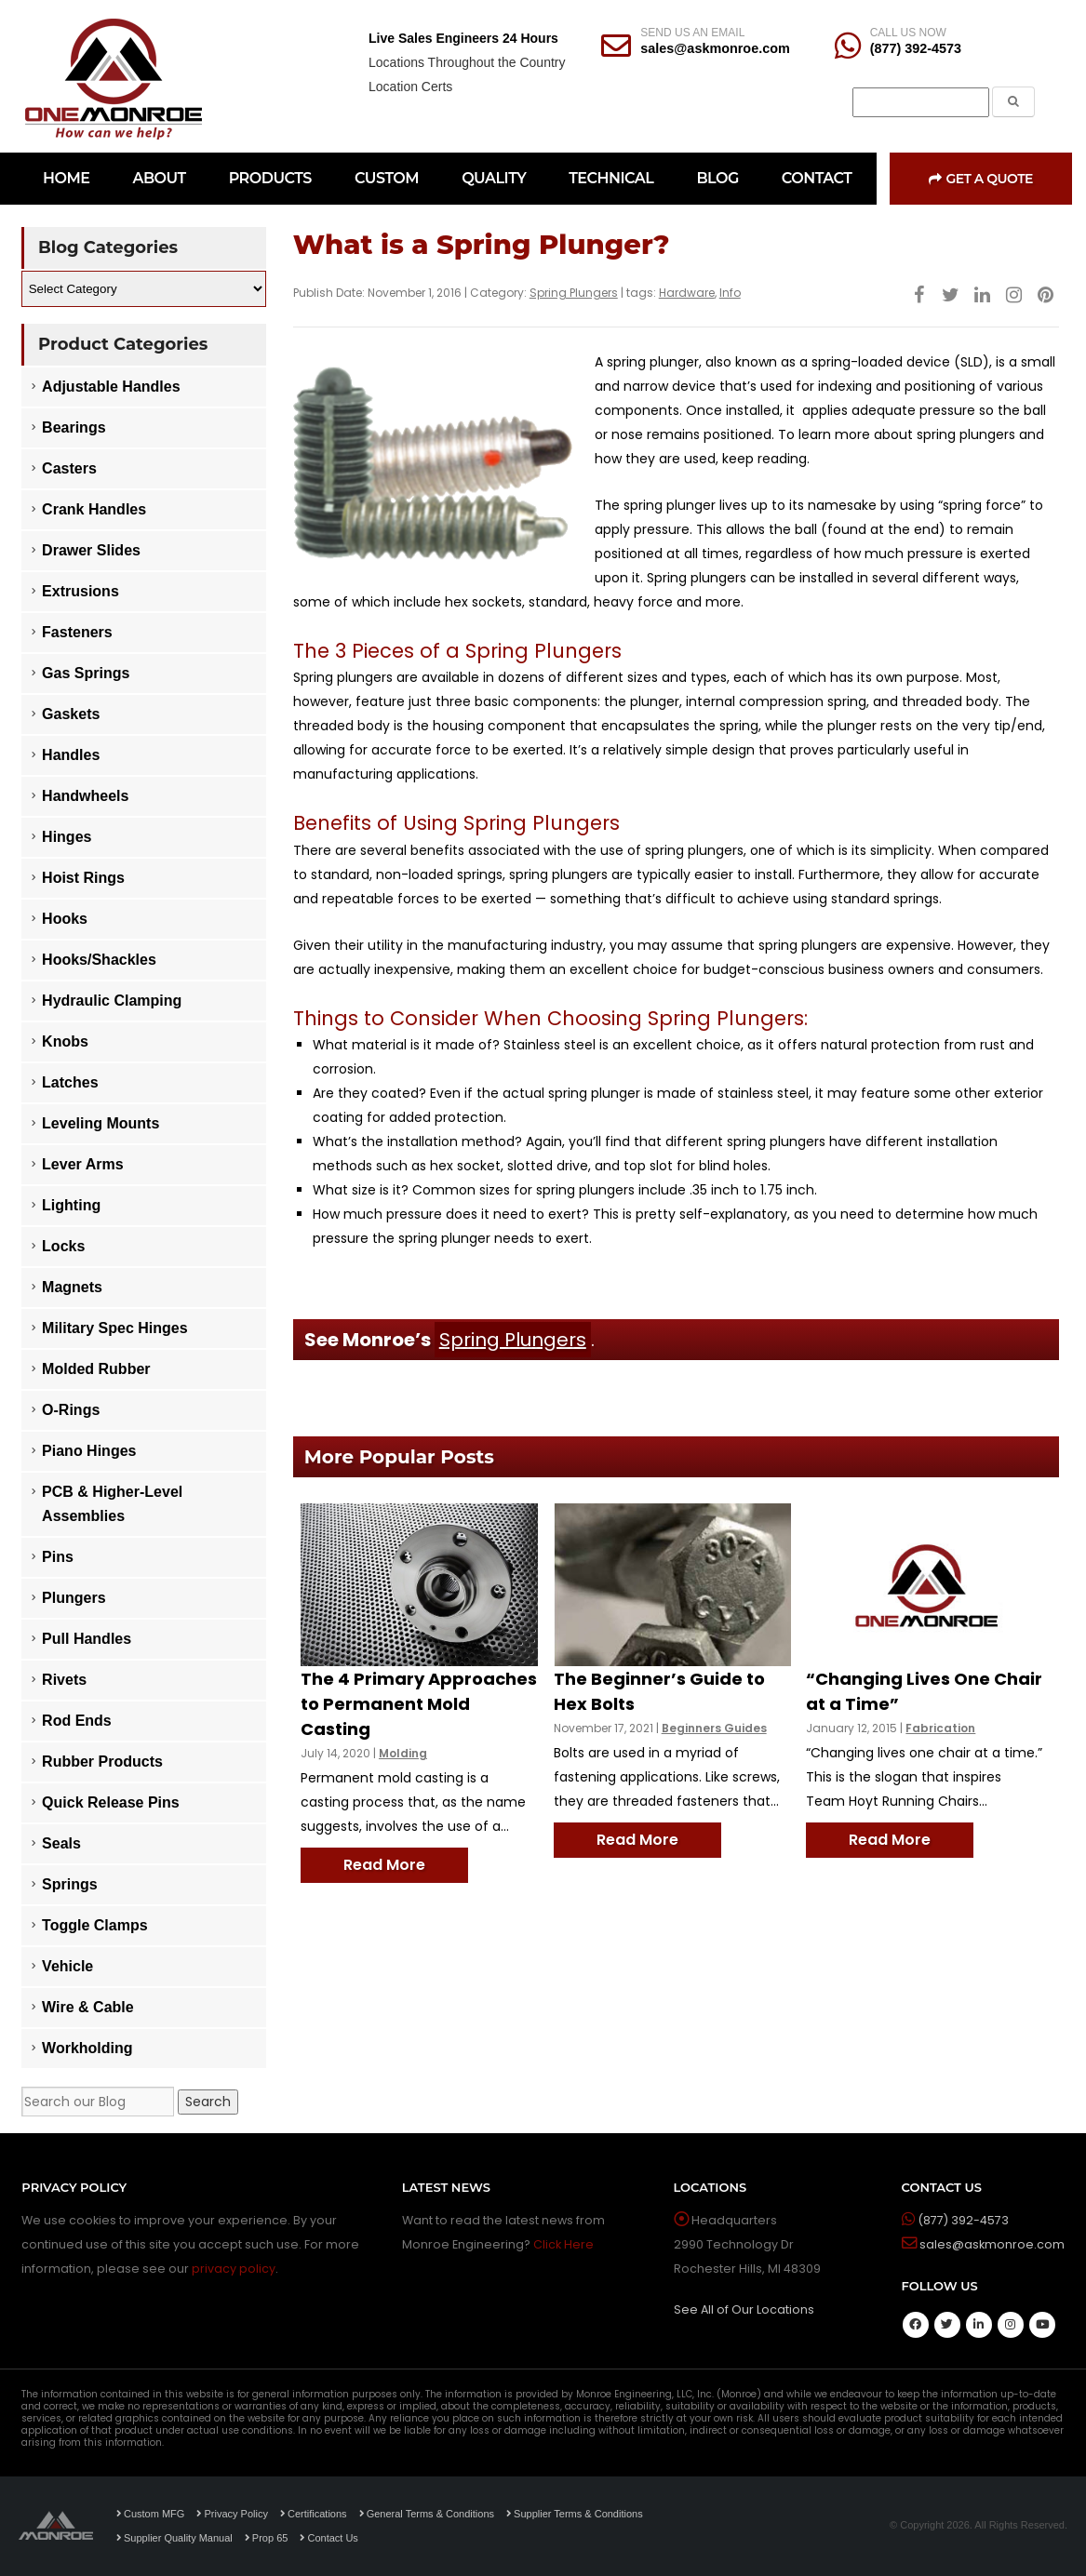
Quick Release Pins (111, 1802)
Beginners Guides (714, 1728)
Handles (71, 755)
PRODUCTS (270, 178)
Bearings (73, 427)
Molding (403, 1753)
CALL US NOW (908, 32)
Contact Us (328, 2537)
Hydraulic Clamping (111, 1000)
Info (730, 292)
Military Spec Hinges (115, 1328)
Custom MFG (150, 2513)
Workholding (87, 2048)
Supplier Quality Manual (174, 2537)
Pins (58, 1557)
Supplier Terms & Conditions (574, 2513)
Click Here (563, 2244)
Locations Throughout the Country (467, 62)
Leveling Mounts (100, 1123)
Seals (61, 1843)
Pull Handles (86, 1639)
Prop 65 (266, 2537)
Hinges (66, 837)
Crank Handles (94, 509)
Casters (69, 468)
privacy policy (233, 2268)
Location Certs (410, 86)
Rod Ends (77, 1720)
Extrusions (80, 591)
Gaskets (71, 714)
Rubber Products (102, 1761)
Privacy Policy (231, 2513)
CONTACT (817, 178)
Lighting (71, 1205)
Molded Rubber (96, 1369)
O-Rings (71, 1410)
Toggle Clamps (95, 1925)
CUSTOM (387, 178)
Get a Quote (981, 178)
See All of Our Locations (744, 2309)
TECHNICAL (611, 178)
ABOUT (158, 178)
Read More (384, 1864)
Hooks (64, 919)
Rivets (64, 1680)
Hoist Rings (83, 878)
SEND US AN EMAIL (692, 32)
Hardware (687, 292)
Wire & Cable (88, 2007)
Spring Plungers (574, 292)
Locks (63, 1246)
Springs (70, 1884)
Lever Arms (82, 1164)
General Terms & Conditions (426, 2513)
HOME (66, 178)
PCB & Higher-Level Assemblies (112, 1504)
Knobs (65, 1041)
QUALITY (494, 178)
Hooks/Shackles (99, 960)
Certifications (313, 2513)
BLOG (717, 178)
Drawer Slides (91, 550)
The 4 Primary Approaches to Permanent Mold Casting (419, 1704)
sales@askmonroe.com (714, 48)
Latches (70, 1082)
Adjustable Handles (111, 386)
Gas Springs (85, 673)
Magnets (72, 1287)
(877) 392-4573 (915, 48)
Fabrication (940, 1728)
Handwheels (85, 796)
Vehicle (67, 1966)
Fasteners (77, 632)
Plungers (73, 1598)
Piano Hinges (89, 1451)
